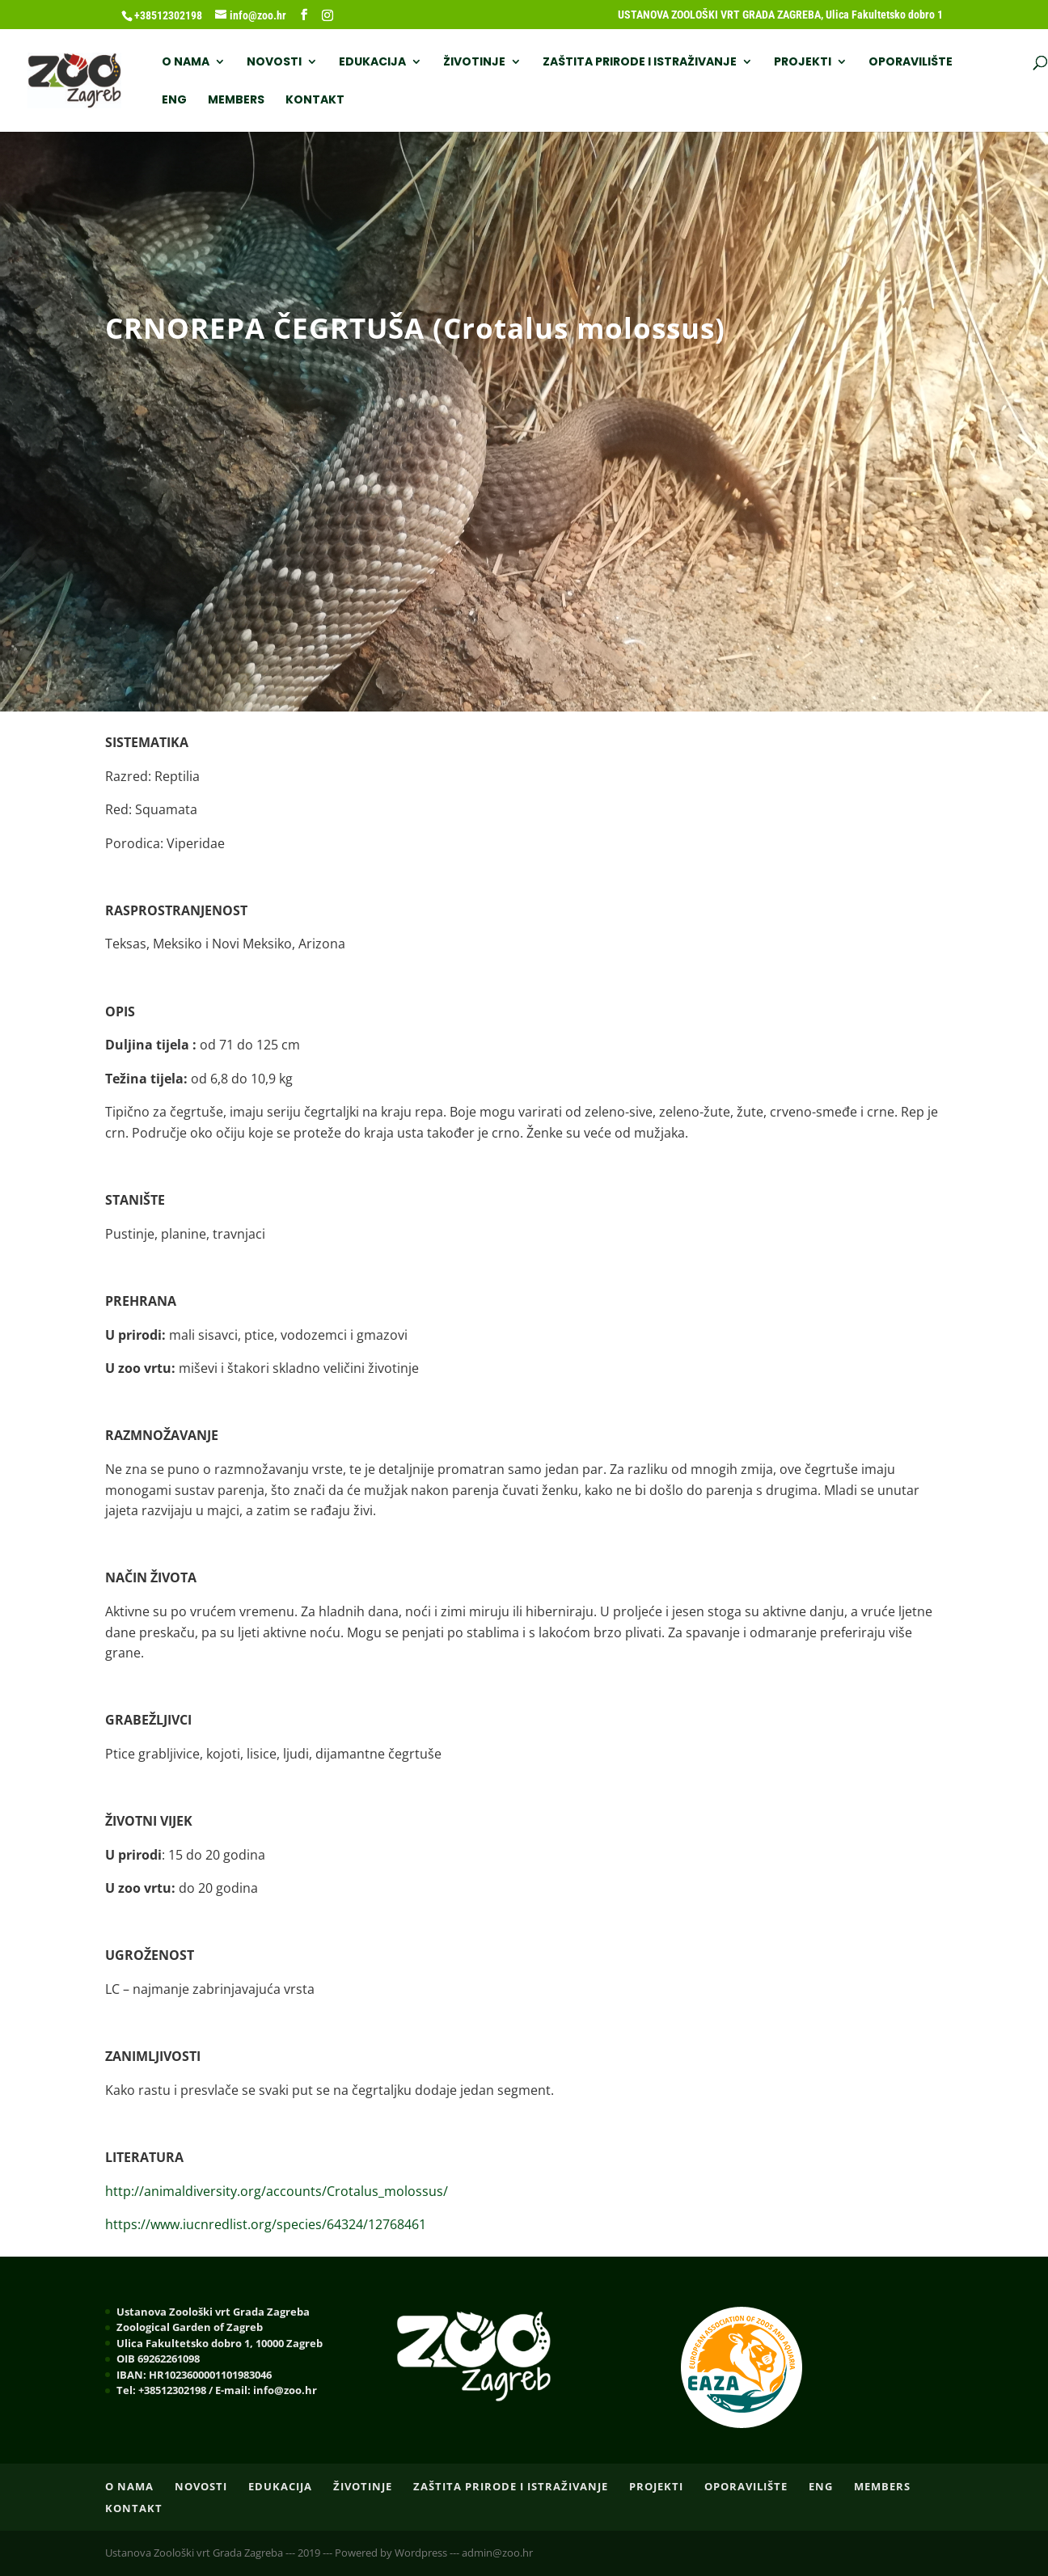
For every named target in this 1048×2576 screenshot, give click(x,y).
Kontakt (314, 101)
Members (236, 101)
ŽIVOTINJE (474, 63)
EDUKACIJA (372, 63)
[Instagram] (327, 15)
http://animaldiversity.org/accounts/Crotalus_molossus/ (276, 2191)
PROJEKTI (802, 63)
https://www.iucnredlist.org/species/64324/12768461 (265, 2224)
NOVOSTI (274, 63)
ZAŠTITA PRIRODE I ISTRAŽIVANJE (640, 63)
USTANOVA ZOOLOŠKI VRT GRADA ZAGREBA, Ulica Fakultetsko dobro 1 (780, 15)
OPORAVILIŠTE (910, 63)
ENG (174, 101)
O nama (185, 63)
